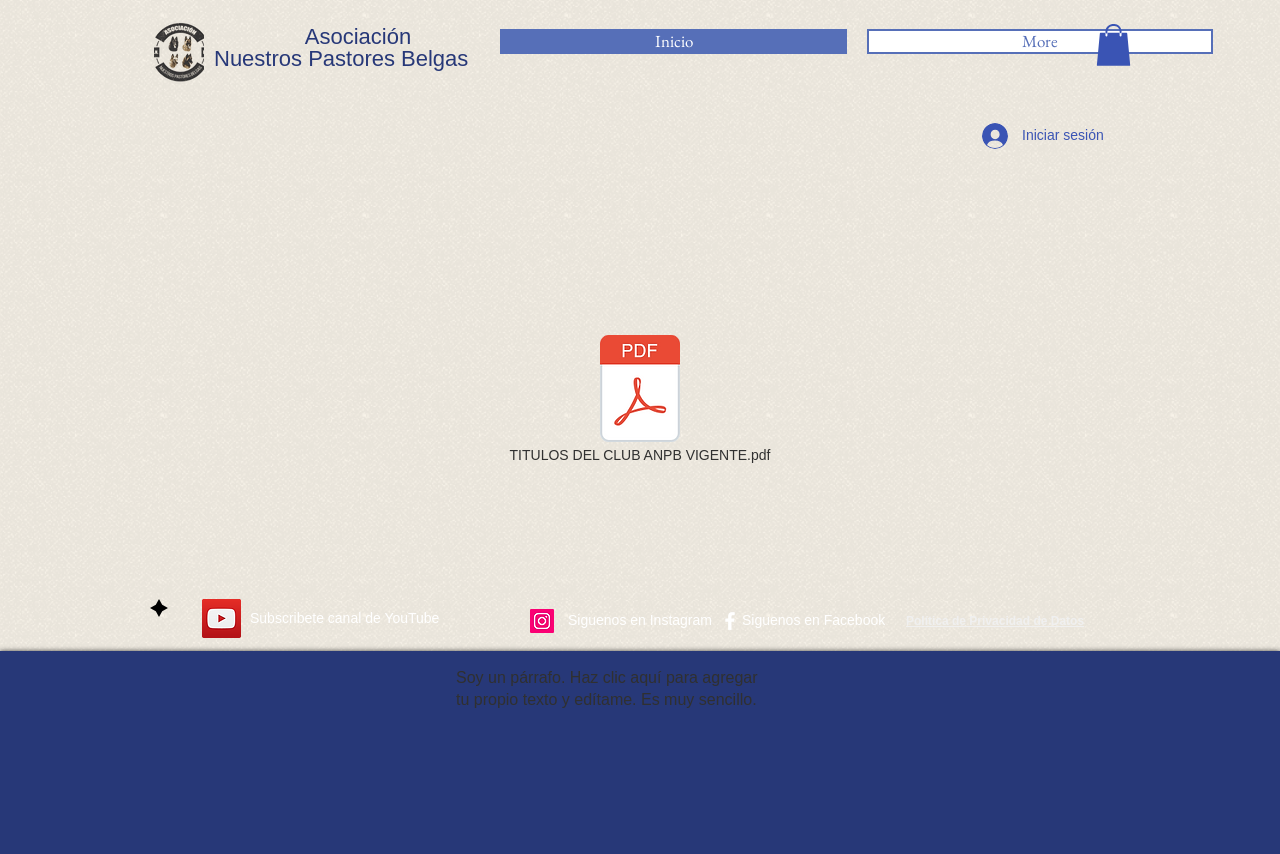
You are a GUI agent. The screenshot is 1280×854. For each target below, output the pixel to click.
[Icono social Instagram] (542, 621)
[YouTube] (221, 618)
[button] (1113, 45)
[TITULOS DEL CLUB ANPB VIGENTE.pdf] (640, 401)
